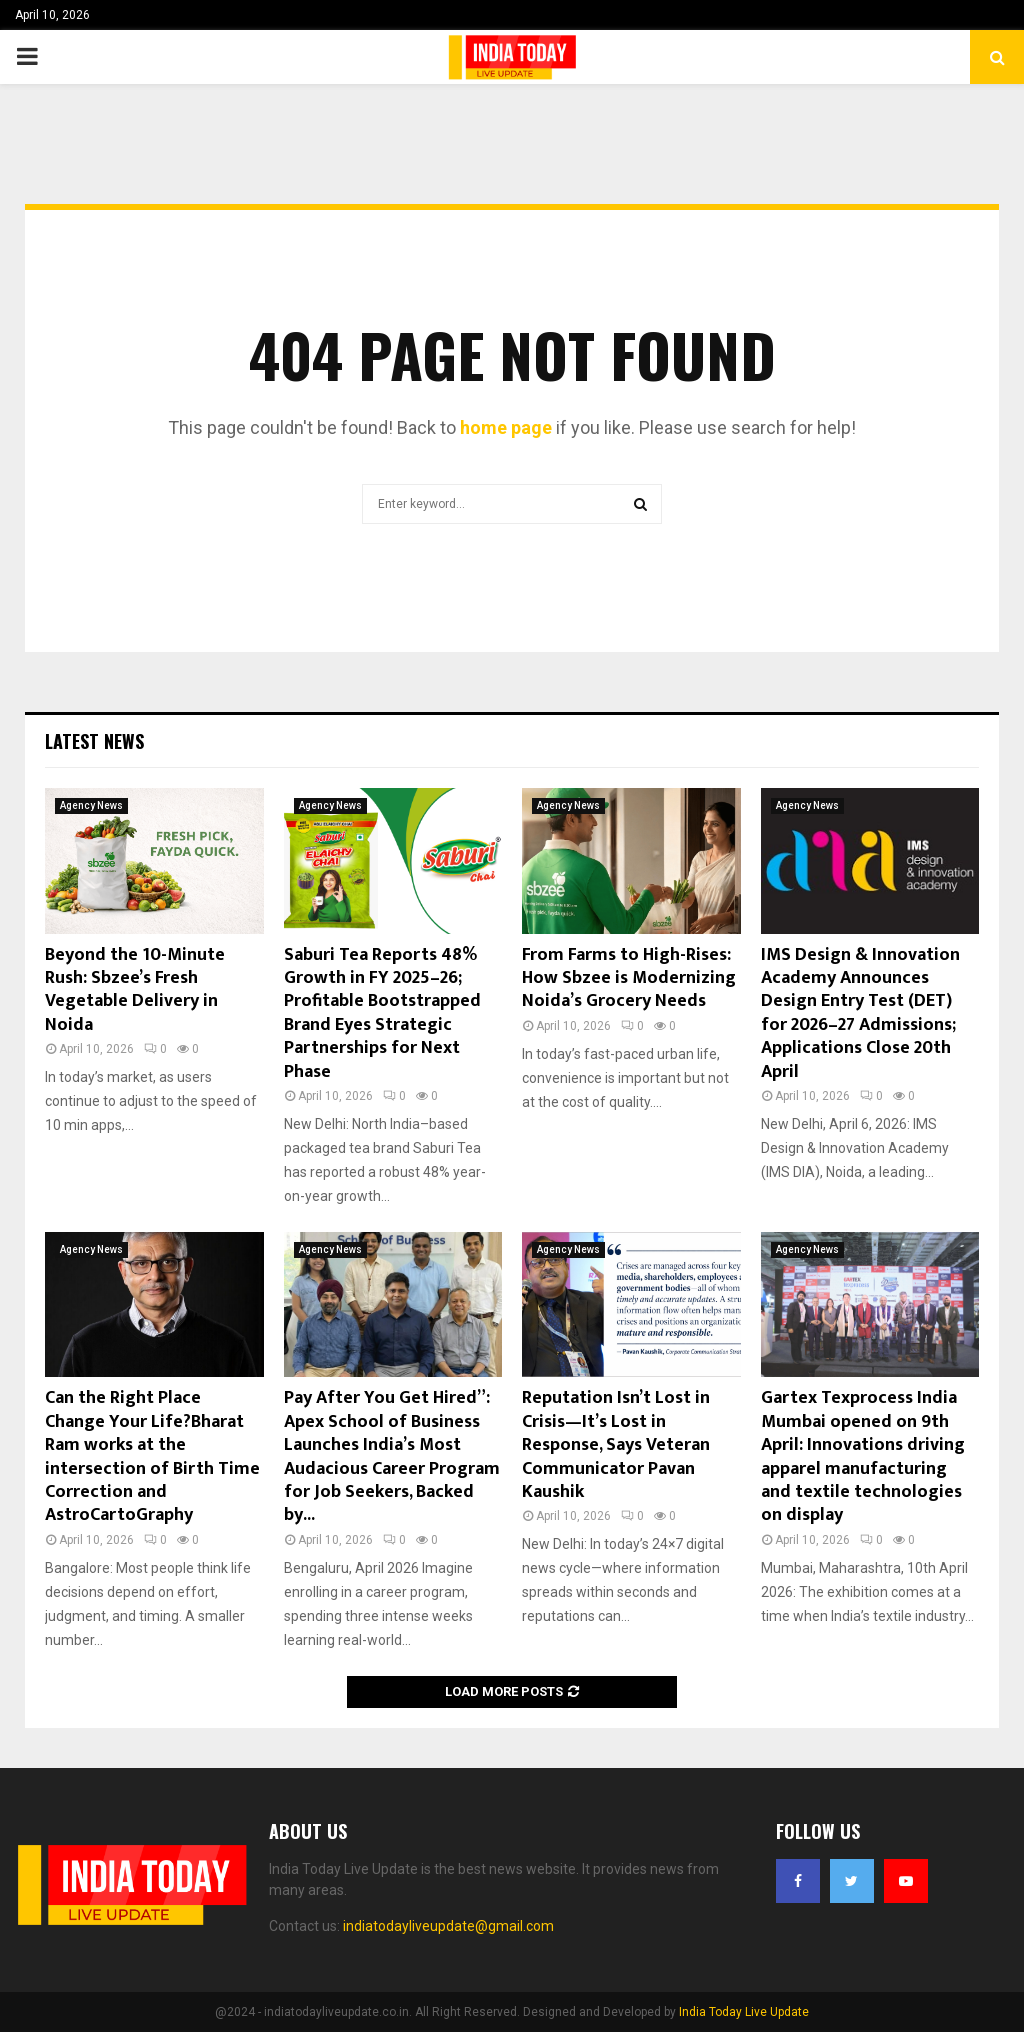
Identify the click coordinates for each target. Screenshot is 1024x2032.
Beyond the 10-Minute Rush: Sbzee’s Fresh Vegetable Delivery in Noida (135, 990)
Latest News (94, 741)
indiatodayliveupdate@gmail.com (448, 1926)
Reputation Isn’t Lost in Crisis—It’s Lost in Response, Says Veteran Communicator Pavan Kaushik (616, 1445)
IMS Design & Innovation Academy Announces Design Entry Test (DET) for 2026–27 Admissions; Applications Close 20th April (860, 1013)
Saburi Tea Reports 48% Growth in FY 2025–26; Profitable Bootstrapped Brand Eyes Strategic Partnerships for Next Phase (382, 1013)
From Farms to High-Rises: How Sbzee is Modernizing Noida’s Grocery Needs (629, 978)
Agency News (91, 805)
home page (506, 427)
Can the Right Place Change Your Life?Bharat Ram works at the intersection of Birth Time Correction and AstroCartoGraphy (152, 1456)
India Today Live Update (744, 2012)
